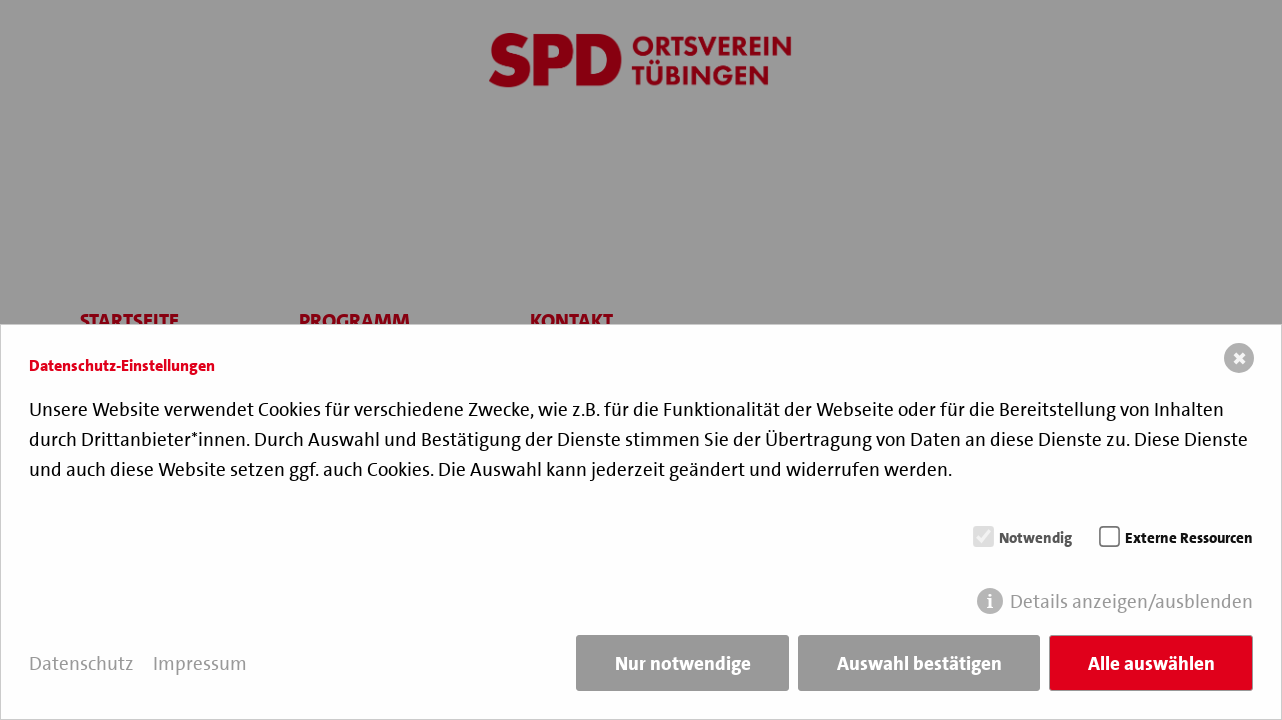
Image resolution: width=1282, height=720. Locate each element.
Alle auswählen (1151, 663)
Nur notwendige (683, 663)
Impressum (200, 663)
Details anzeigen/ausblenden (1131, 601)
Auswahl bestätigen (919, 663)
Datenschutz (81, 663)
